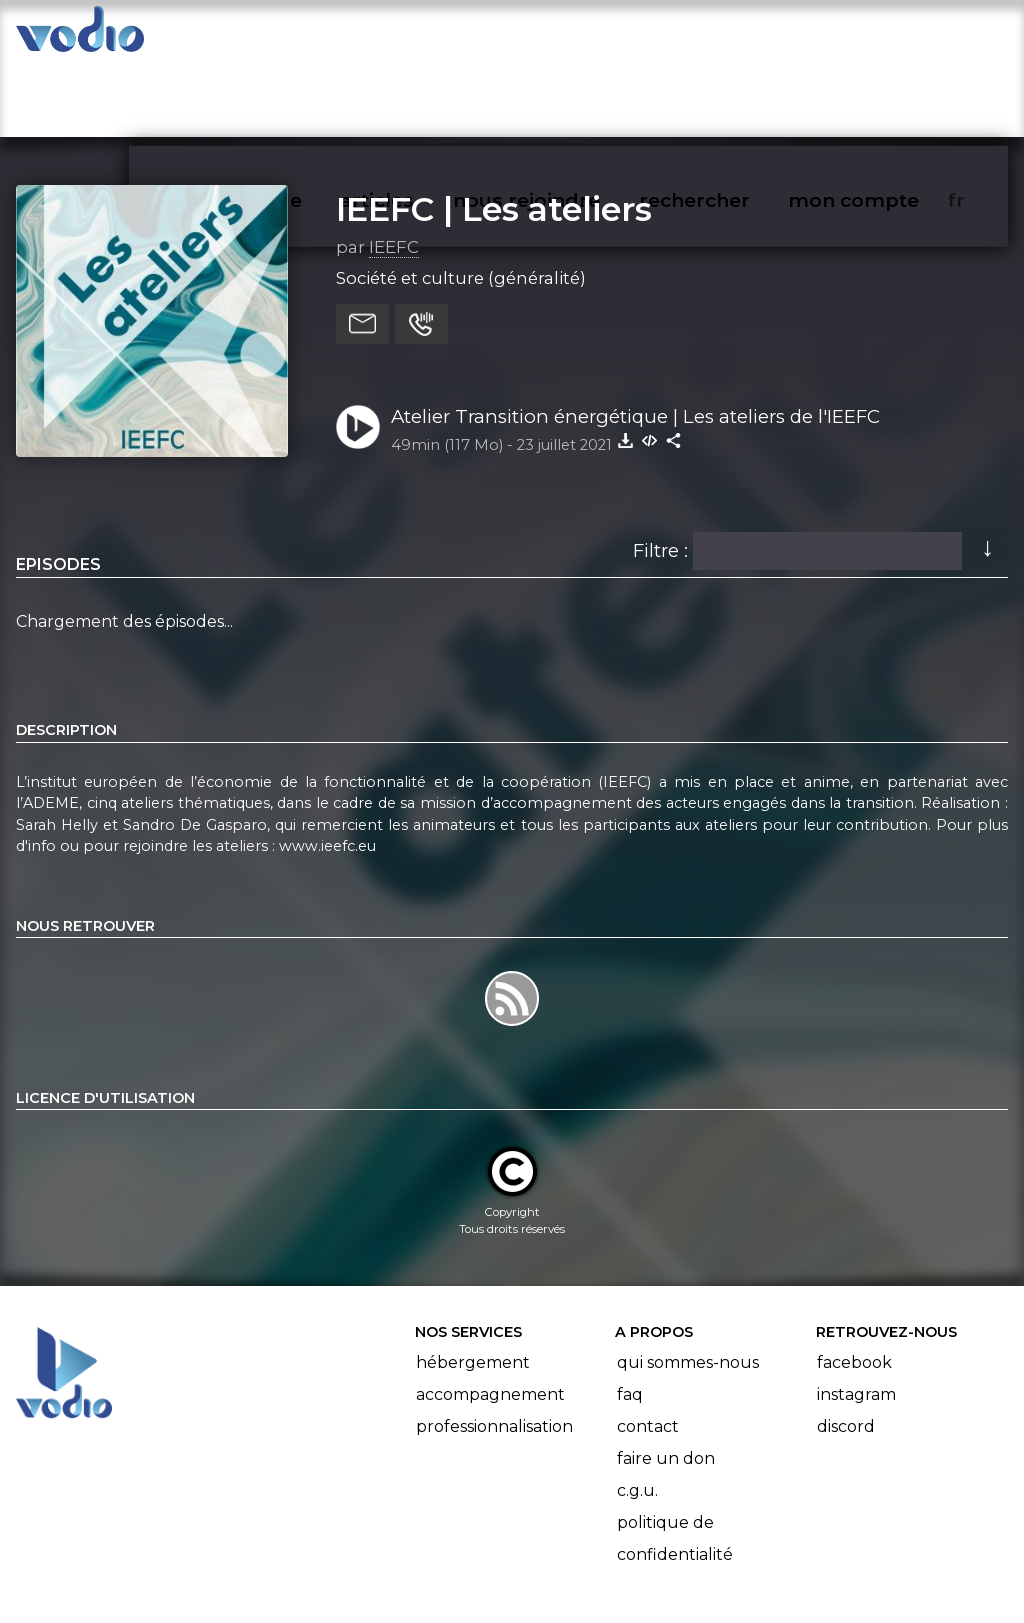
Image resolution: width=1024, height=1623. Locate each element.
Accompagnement (490, 1317)
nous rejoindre (567, 36)
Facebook (854, 1285)
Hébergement (473, 1285)
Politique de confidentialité (675, 1461)
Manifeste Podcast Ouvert (568, 1551)
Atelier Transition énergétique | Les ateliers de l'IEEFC (635, 338)
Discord (846, 1349)
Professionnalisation (494, 1349)
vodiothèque (286, 36)
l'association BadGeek (340, 1579)
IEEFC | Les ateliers (494, 131)
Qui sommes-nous (688, 1285)
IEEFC (394, 169)
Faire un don (666, 1381)
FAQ (630, 1317)
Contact (648, 1349)
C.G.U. (637, 1413)
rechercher (730, 36)
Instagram (856, 1317)
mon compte (886, 36)
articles (422, 36)
